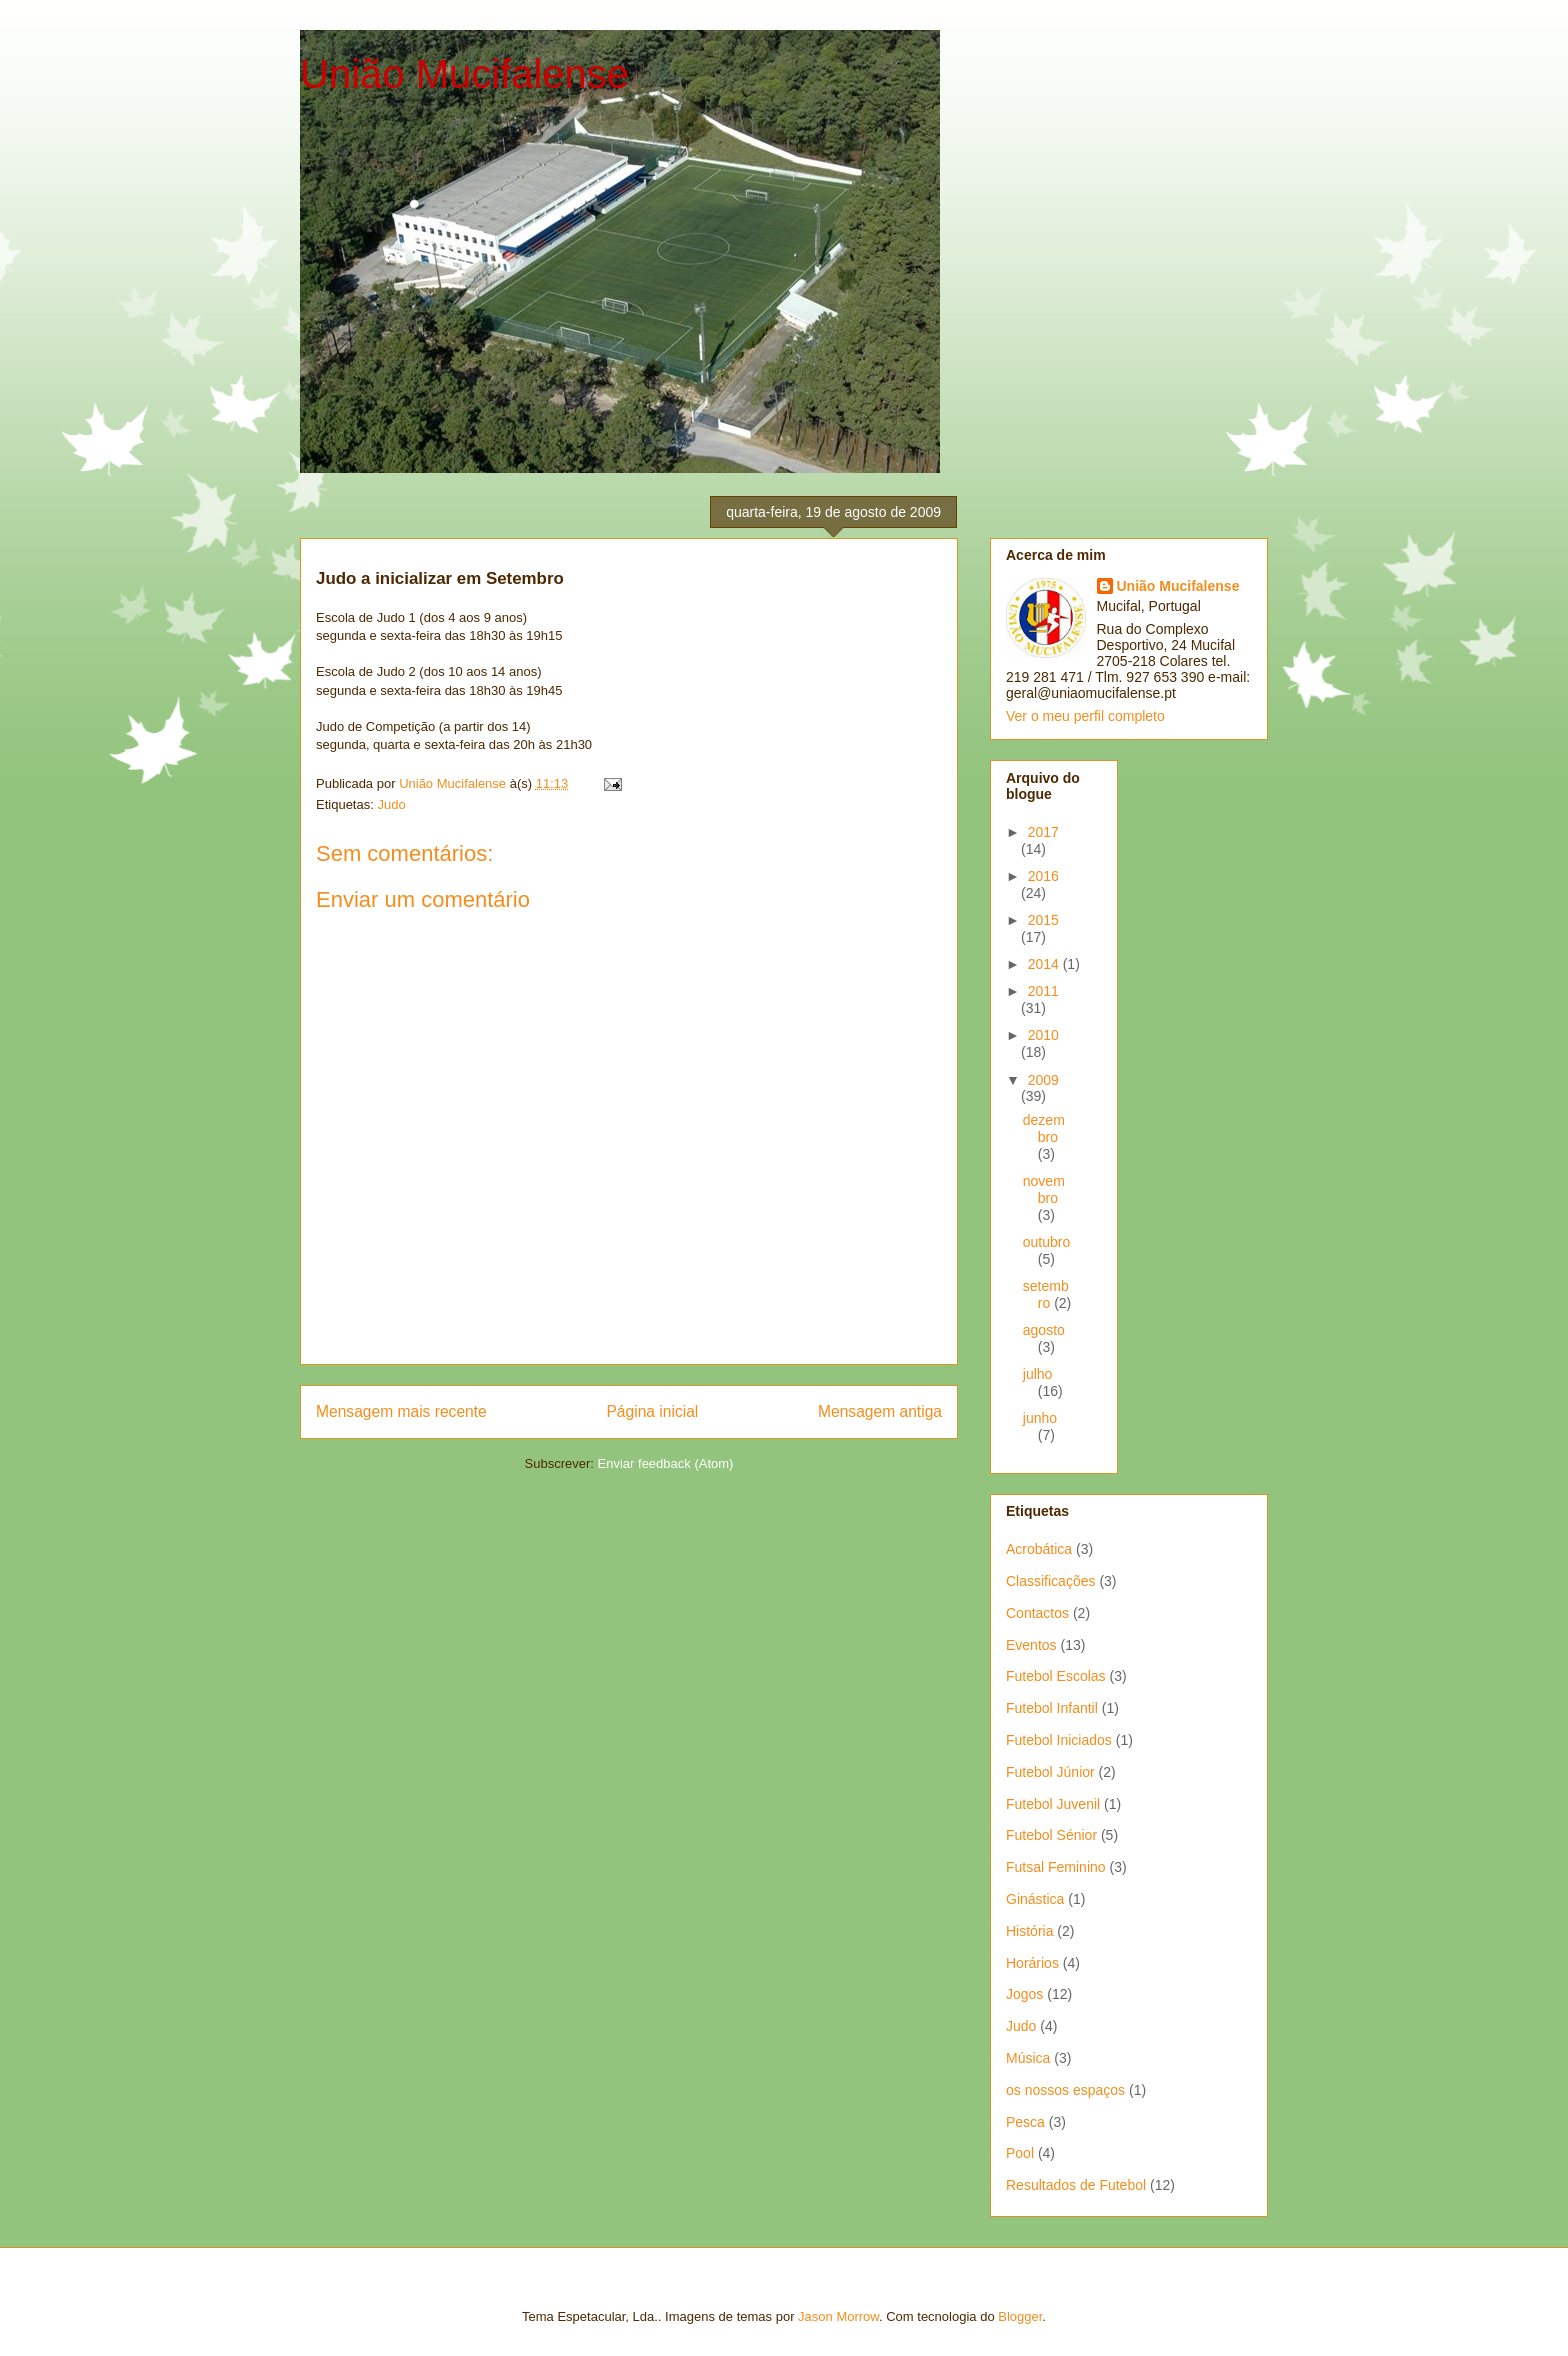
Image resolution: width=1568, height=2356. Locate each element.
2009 (1043, 1080)
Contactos (1037, 1613)
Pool (1020, 2153)
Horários (1032, 1963)
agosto (1044, 1330)
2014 (1045, 964)
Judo (391, 804)
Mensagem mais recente (401, 1411)
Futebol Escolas (1056, 1676)
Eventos (1031, 1645)
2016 (1043, 876)
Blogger (1020, 2316)
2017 (1043, 832)
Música (1028, 2058)
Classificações (1050, 1581)
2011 (1043, 991)
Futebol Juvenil (1053, 1804)
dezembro (1044, 1128)
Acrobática (1039, 1549)
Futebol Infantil (1052, 1708)
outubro (1046, 1242)
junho (1040, 1418)
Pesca (1025, 2122)
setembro (1046, 1294)
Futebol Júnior (1050, 1772)
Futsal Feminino (1056, 1867)
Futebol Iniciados (1059, 1740)
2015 (1043, 920)
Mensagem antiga (880, 1411)
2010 (1043, 1035)
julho (1038, 1374)
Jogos (1024, 1994)
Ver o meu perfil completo (1085, 716)
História (1029, 1931)
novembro (1044, 1189)
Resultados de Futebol (1076, 2185)
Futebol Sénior (1051, 1835)
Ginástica (1035, 1899)
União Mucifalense (464, 74)
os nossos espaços (1065, 2090)
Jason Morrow (838, 2316)
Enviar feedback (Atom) (666, 1463)
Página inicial (652, 1411)
